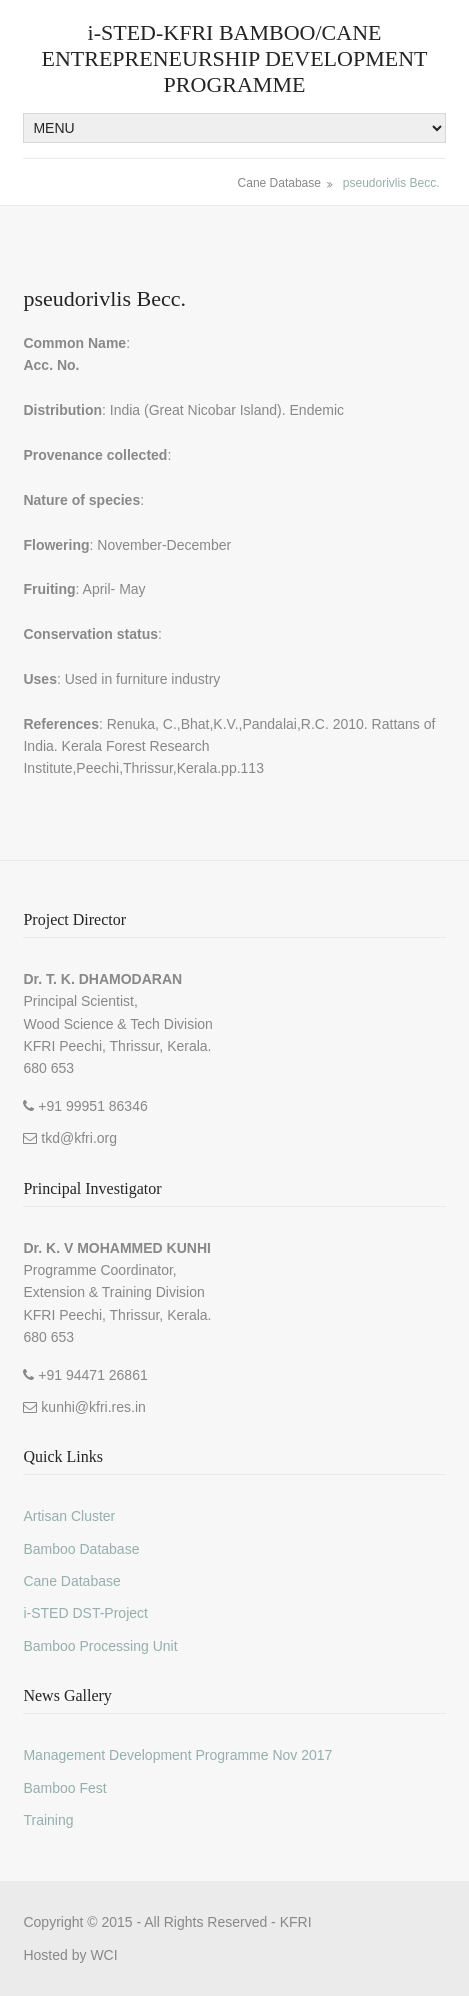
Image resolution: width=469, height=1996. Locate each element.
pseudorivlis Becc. (391, 183)
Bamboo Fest (64, 1788)
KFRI (296, 1922)
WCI (103, 1955)
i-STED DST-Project (85, 1613)
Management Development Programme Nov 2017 (177, 1755)
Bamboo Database (81, 1549)
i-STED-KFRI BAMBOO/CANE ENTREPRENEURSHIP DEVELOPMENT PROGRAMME (234, 58)
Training (48, 1820)
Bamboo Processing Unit (100, 1646)
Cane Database (279, 183)
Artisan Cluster (69, 1516)
